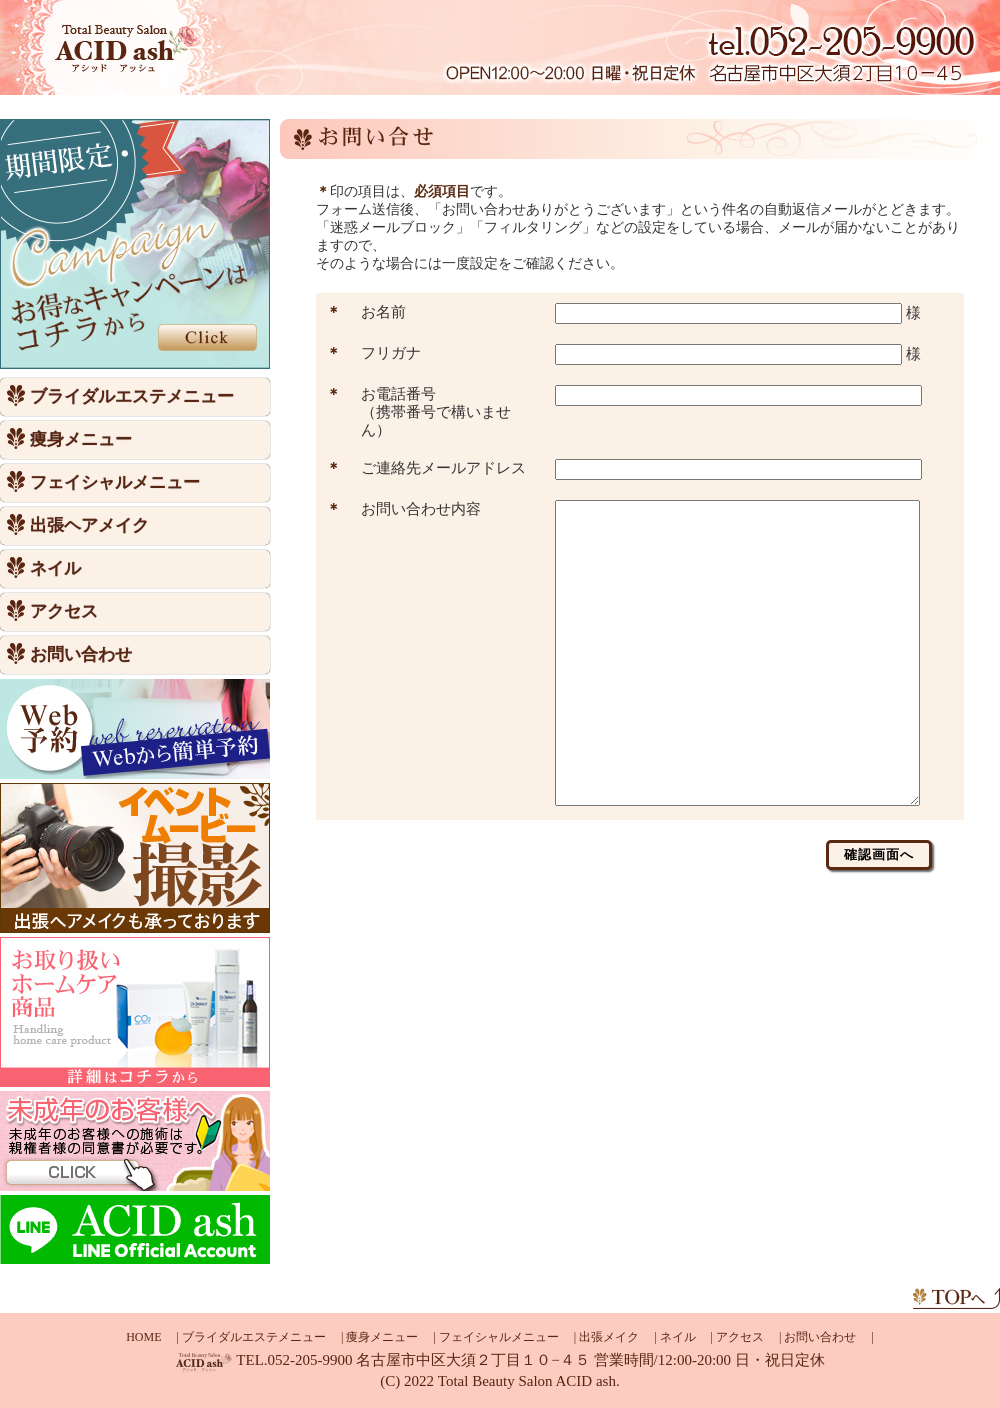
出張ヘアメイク (89, 526)
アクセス (64, 612)
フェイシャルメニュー (115, 483)
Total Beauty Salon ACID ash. (529, 1381)
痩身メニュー (81, 440)
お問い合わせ (81, 655)
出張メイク (609, 1337)
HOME (143, 1337)
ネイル (55, 569)
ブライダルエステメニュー (132, 397)
